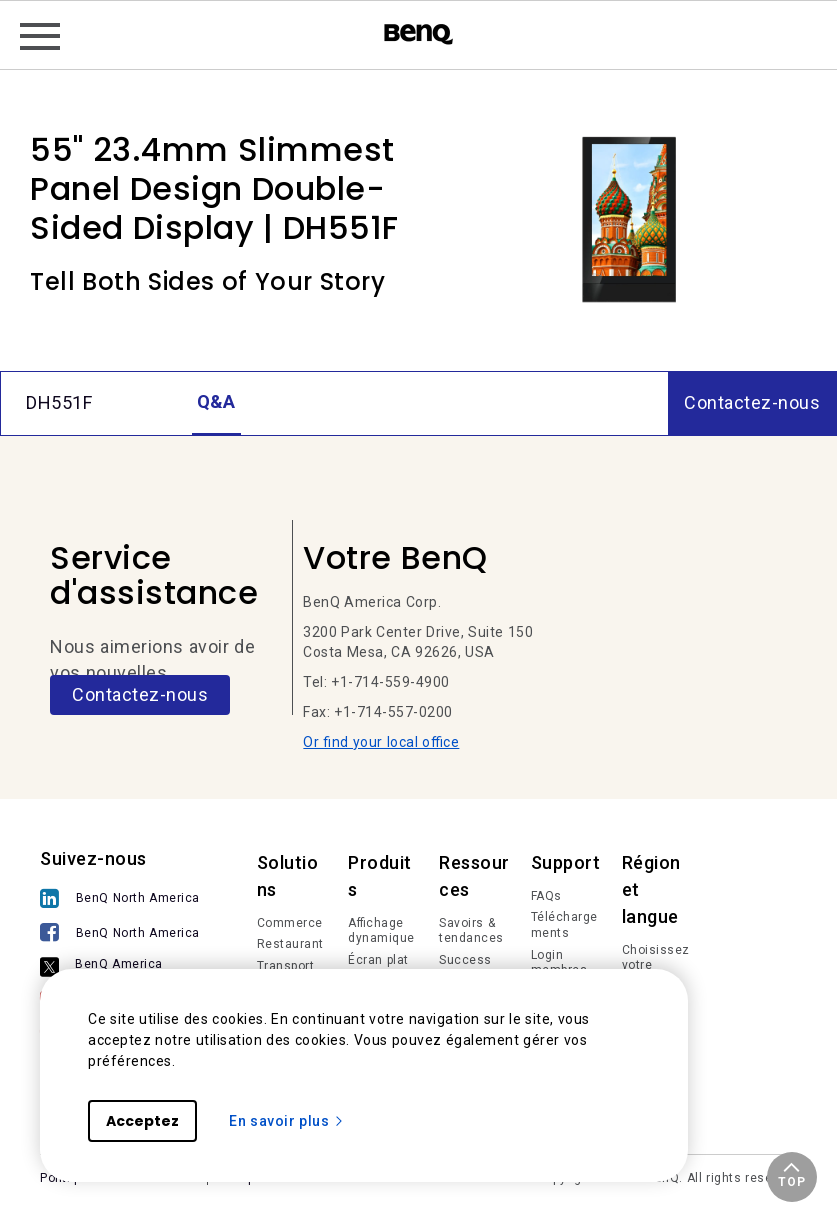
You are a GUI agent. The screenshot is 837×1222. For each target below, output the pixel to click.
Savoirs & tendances (471, 931)
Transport (286, 966)
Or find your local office (381, 742)
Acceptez (142, 1121)
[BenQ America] (125, 968)
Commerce (290, 923)
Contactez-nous (140, 694)
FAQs (546, 896)
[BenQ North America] (125, 900)
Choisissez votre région (656, 965)
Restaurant (290, 944)
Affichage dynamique (381, 931)
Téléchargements (564, 925)
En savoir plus (287, 1121)
